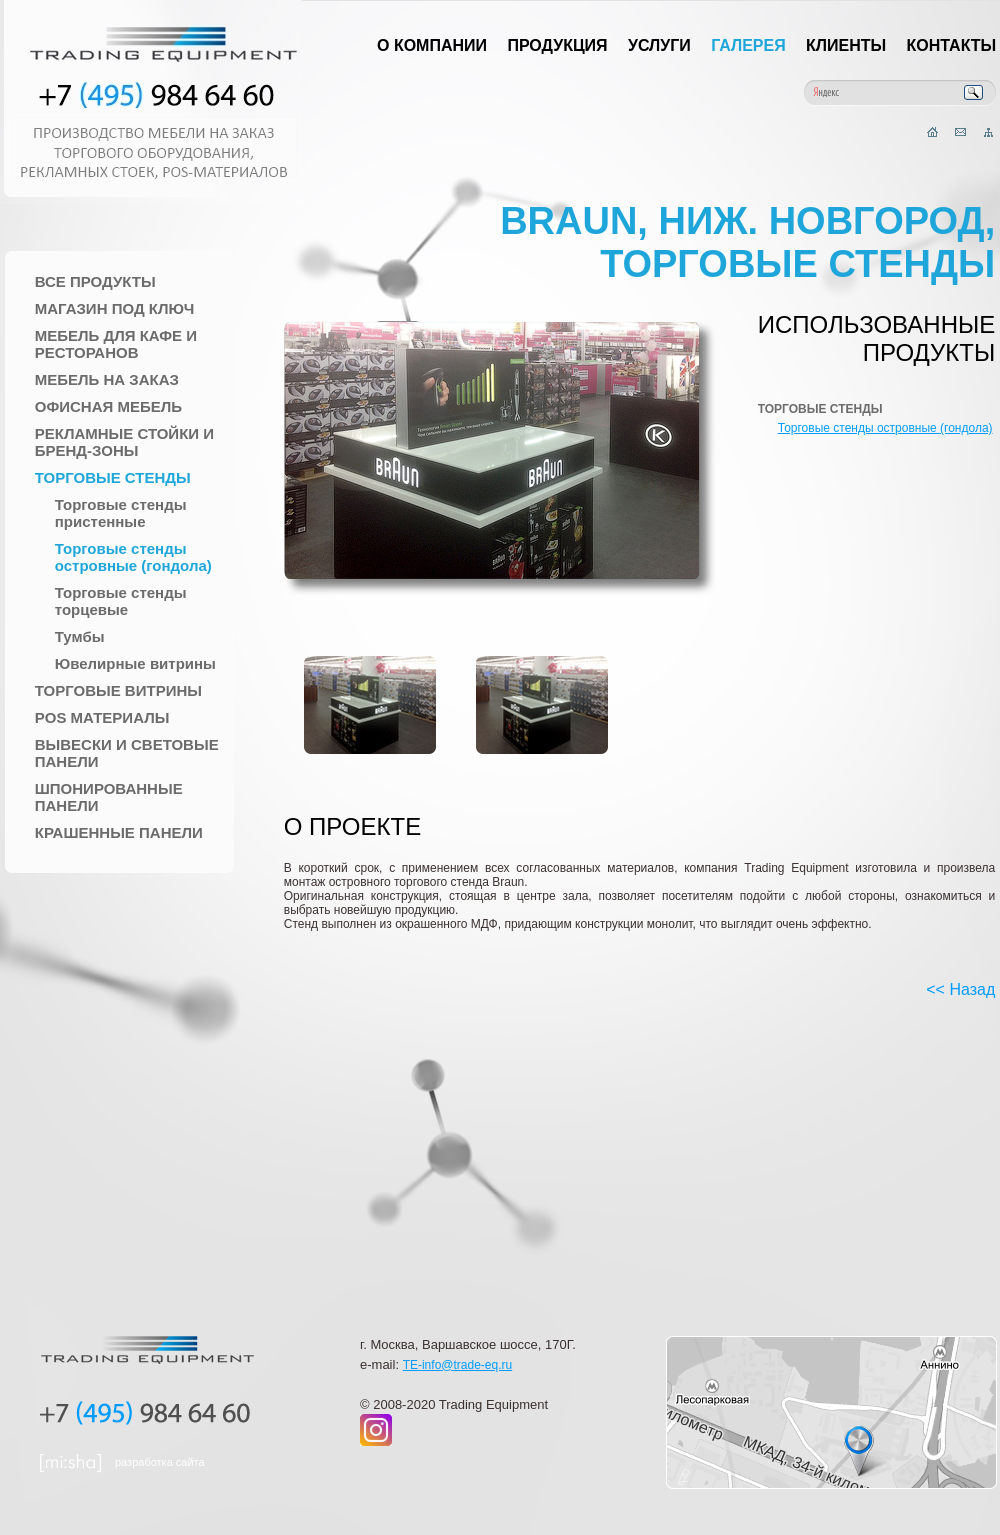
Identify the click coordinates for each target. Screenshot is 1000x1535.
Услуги (659, 45)
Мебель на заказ (107, 379)
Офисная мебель (108, 406)
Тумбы (80, 636)
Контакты (952, 45)
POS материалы (102, 717)
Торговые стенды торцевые (121, 601)
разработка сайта (160, 1462)
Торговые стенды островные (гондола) (133, 557)
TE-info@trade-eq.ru (458, 1365)
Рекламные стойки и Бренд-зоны (124, 442)
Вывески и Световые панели (127, 753)
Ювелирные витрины (135, 663)
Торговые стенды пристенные (121, 513)
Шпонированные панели (109, 797)
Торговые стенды (113, 477)
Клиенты (846, 45)
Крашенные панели (119, 832)
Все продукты (95, 281)
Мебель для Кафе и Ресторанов (116, 344)
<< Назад (960, 989)
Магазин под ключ (115, 308)
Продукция (557, 45)
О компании (432, 45)
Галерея (748, 45)
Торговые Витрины (118, 690)
